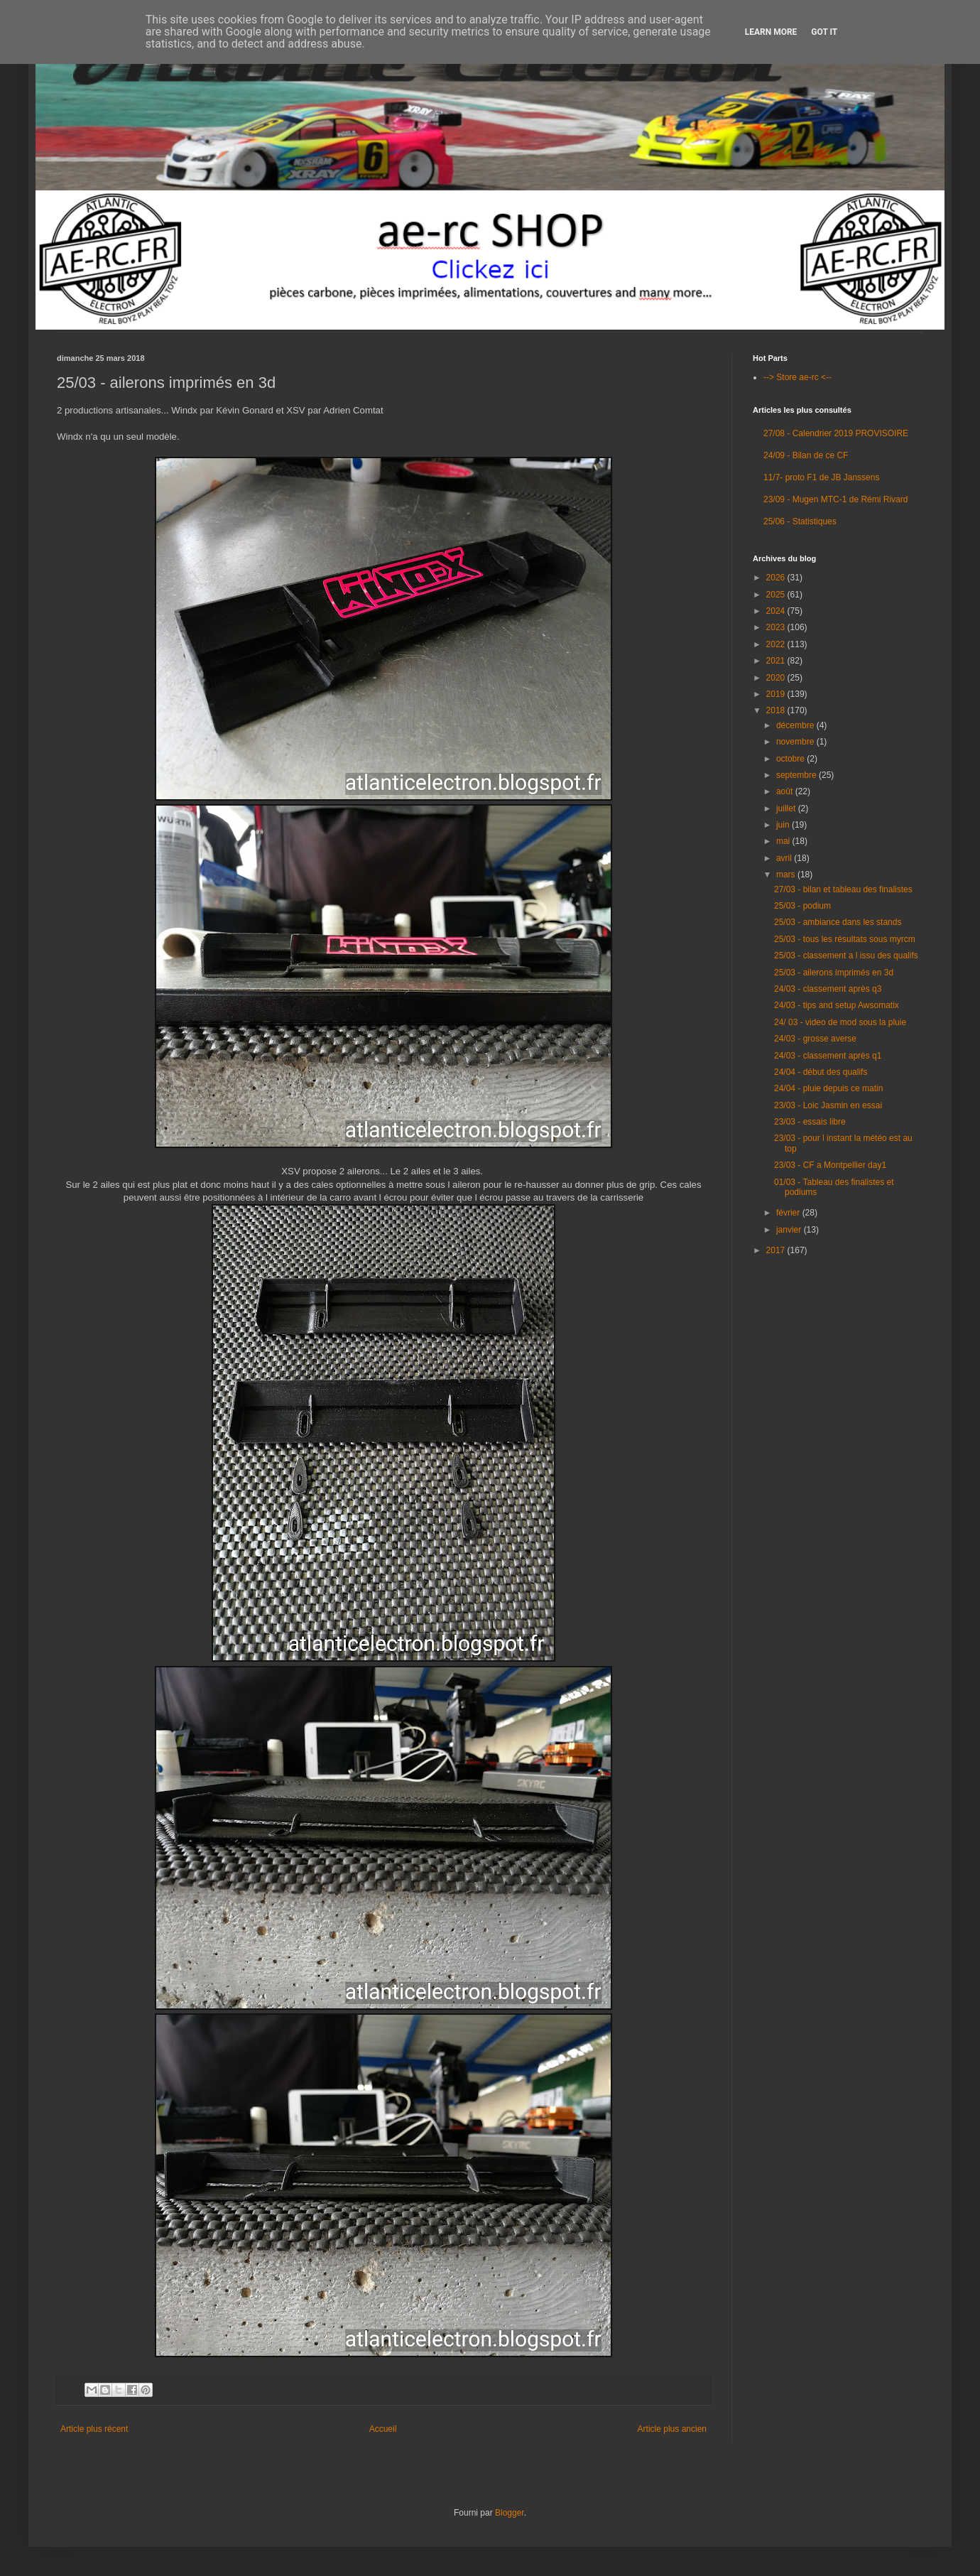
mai (784, 841)
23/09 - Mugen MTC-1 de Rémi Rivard (835, 499)
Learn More (771, 32)
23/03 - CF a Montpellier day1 (830, 1165)
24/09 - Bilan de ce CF (805, 455)
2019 (777, 694)
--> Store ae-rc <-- (797, 377)
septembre (797, 775)
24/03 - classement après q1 (827, 1056)
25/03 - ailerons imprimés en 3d (833, 973)
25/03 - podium (802, 906)
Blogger (509, 2513)
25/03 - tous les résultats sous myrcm (844, 939)
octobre (791, 759)
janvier (790, 1230)
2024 (777, 611)
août (785, 791)
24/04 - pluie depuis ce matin (828, 1088)
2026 (777, 578)
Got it (824, 32)
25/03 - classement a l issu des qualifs (846, 955)
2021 (777, 661)
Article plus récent (94, 2429)
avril (785, 858)
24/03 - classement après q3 (827, 989)
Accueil (383, 2429)
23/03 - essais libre (810, 1122)
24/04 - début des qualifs (820, 1072)
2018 (777, 710)
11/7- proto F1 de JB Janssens (821, 477)
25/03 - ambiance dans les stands (837, 922)
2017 (777, 1250)
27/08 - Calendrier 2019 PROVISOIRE (835, 433)
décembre (796, 725)
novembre (796, 742)
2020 (777, 678)
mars (786, 875)
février (789, 1213)
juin (784, 825)
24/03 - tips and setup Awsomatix (836, 1005)
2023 (777, 627)
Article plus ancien (672, 2429)
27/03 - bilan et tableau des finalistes (843, 889)
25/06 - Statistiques (800, 521)
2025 (777, 595)
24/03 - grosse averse (815, 1039)
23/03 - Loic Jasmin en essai (828, 1105)
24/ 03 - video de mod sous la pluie (840, 1022)
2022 (777, 644)
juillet (787, 808)
